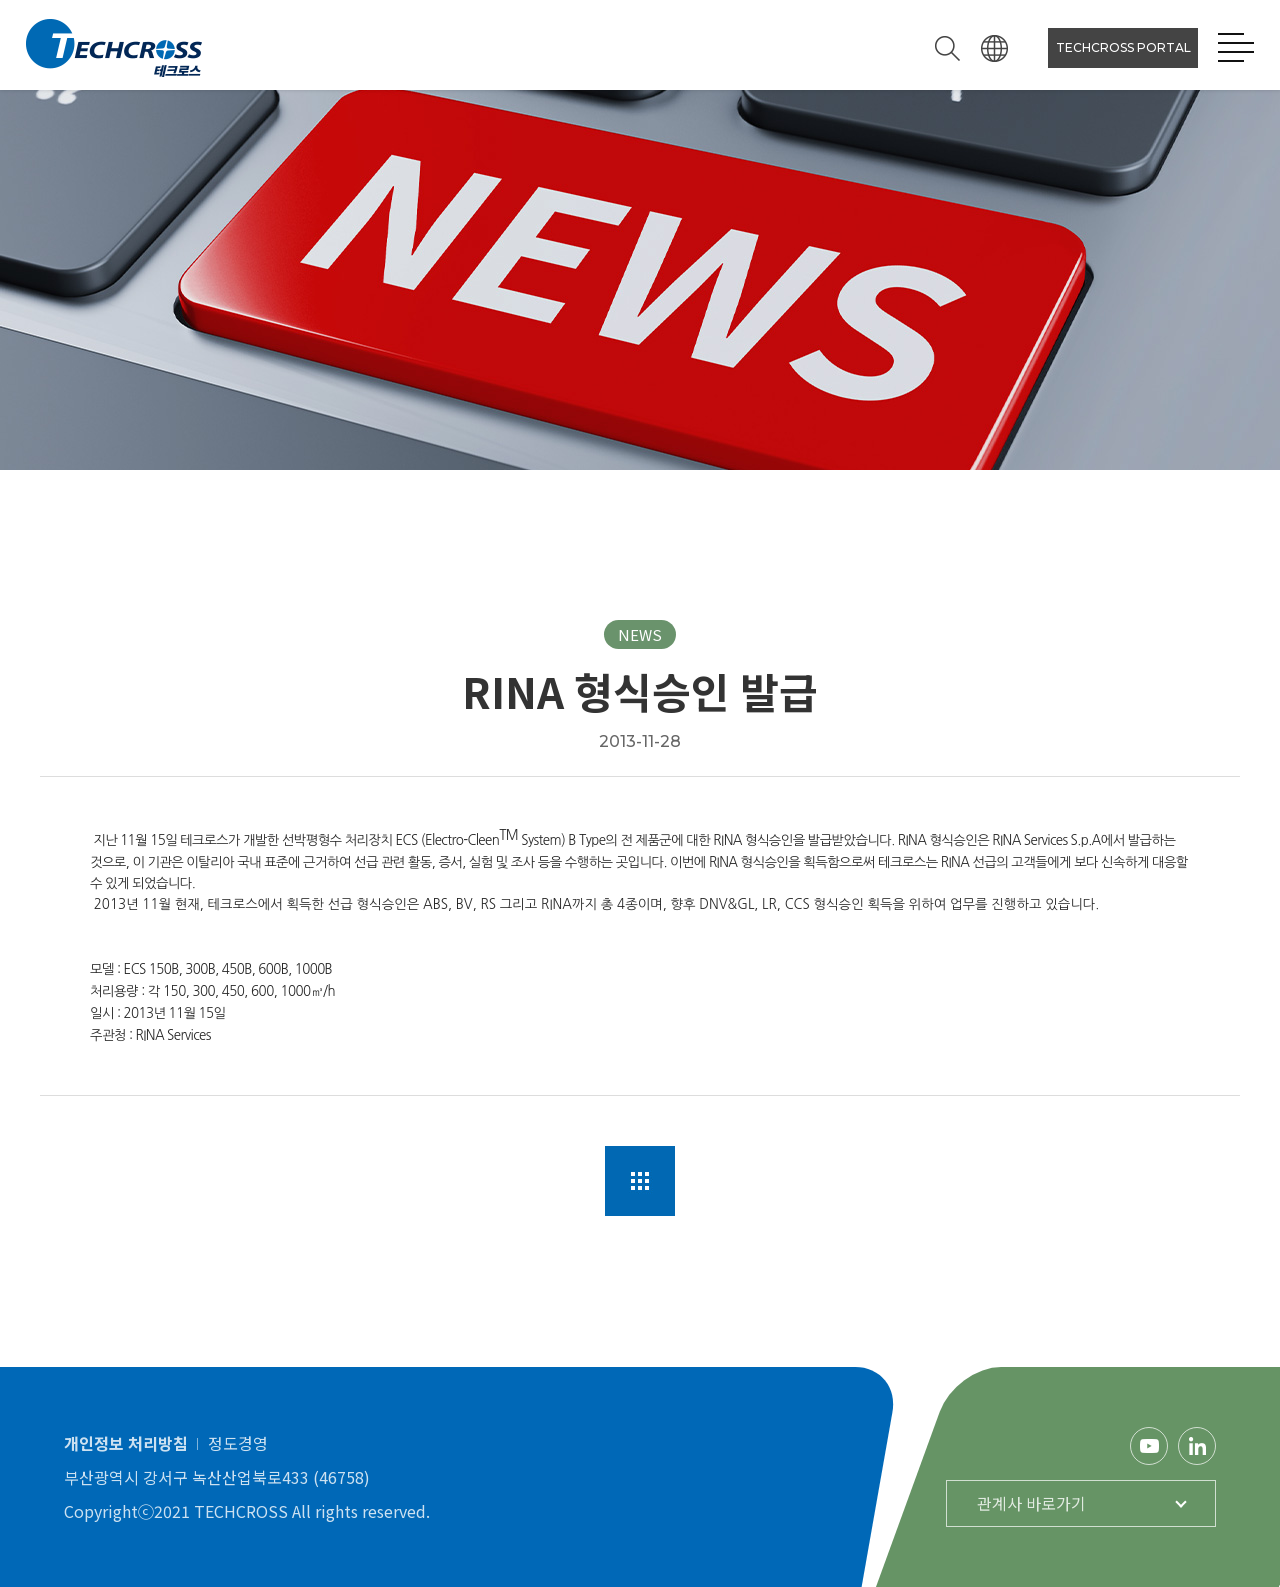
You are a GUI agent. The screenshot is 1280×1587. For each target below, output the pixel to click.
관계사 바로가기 (1031, 1503)
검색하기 (947, 48)
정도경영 (238, 1443)
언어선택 (994, 48)
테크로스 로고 (114, 48)
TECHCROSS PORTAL (1123, 47)
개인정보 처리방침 (126, 1443)
